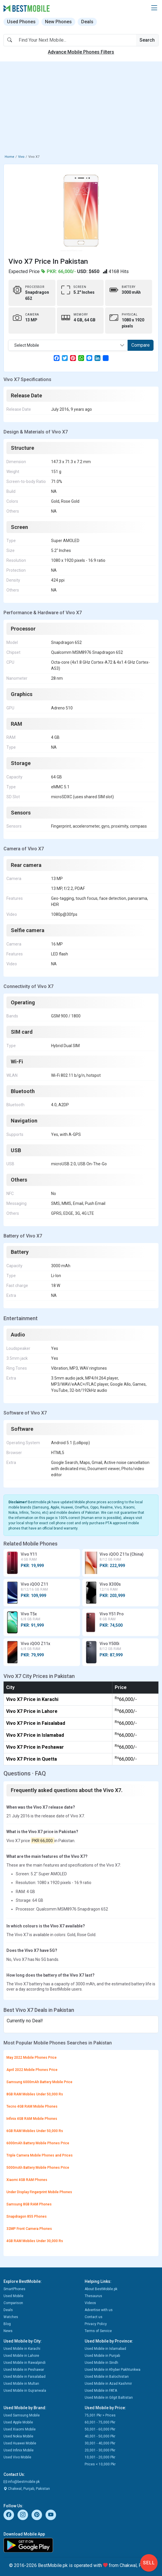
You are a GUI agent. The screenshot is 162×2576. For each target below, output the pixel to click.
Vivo (21, 157)
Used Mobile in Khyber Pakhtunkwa (112, 2370)
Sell (149, 2563)
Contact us (93, 2317)
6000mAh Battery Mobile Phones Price (37, 2143)
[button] (154, 8)
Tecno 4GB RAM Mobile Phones (32, 2106)
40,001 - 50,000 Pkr (100, 2436)
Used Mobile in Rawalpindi (25, 2363)
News (8, 2331)
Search (147, 40)
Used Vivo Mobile (17, 2457)
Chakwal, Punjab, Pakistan (27, 2489)
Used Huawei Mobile (20, 2443)
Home (9, 157)
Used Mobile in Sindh (101, 2363)
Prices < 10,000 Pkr (100, 2464)
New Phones (58, 21)
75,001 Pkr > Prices (100, 2415)
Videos (90, 2303)
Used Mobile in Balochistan (107, 2377)
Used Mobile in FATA (101, 2391)
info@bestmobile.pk (22, 2482)
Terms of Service (98, 2331)
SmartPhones (14, 2289)
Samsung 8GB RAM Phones (29, 2204)
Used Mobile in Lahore (21, 2356)
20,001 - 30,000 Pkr (100, 2450)
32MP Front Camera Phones (29, 2229)
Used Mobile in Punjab (102, 2356)
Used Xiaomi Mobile (20, 2429)
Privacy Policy (96, 2324)
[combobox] (68, 345)
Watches (11, 2317)
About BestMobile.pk (101, 2289)
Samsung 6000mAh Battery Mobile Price (39, 2082)
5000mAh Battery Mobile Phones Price (37, 2168)
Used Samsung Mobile (22, 2415)
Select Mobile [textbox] (26, 345)
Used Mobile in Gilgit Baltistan (109, 2398)
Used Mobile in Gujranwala (25, 2391)
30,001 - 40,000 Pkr (100, 2443)
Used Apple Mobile (18, 2422)
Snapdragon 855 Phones (26, 2216)
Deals (87, 21)
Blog (7, 2324)
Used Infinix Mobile (19, 2450)
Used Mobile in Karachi (22, 2349)
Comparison (13, 2303)
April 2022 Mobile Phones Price (32, 2070)
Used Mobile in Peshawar (24, 2370)
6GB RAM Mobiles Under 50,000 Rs (34, 2131)
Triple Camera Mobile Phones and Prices (39, 2155)
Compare (140, 345)
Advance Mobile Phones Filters (81, 52)
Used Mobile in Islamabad (105, 2349)
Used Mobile (13, 2296)
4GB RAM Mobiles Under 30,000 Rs (34, 2241)
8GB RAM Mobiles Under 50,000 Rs (34, 2094)
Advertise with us (99, 2310)
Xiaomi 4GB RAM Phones (26, 2180)
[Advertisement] (81, 109)
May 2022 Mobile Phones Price (31, 2058)
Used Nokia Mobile (18, 2436)
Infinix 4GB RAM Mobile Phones (31, 2119)
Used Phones (21, 21)
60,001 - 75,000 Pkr (100, 2422)
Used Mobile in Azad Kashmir (108, 2384)
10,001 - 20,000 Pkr (100, 2457)
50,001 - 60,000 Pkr (100, 2429)
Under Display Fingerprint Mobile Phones (39, 2192)
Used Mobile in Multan (21, 2384)
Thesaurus (93, 2296)
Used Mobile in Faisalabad (25, 2377)
